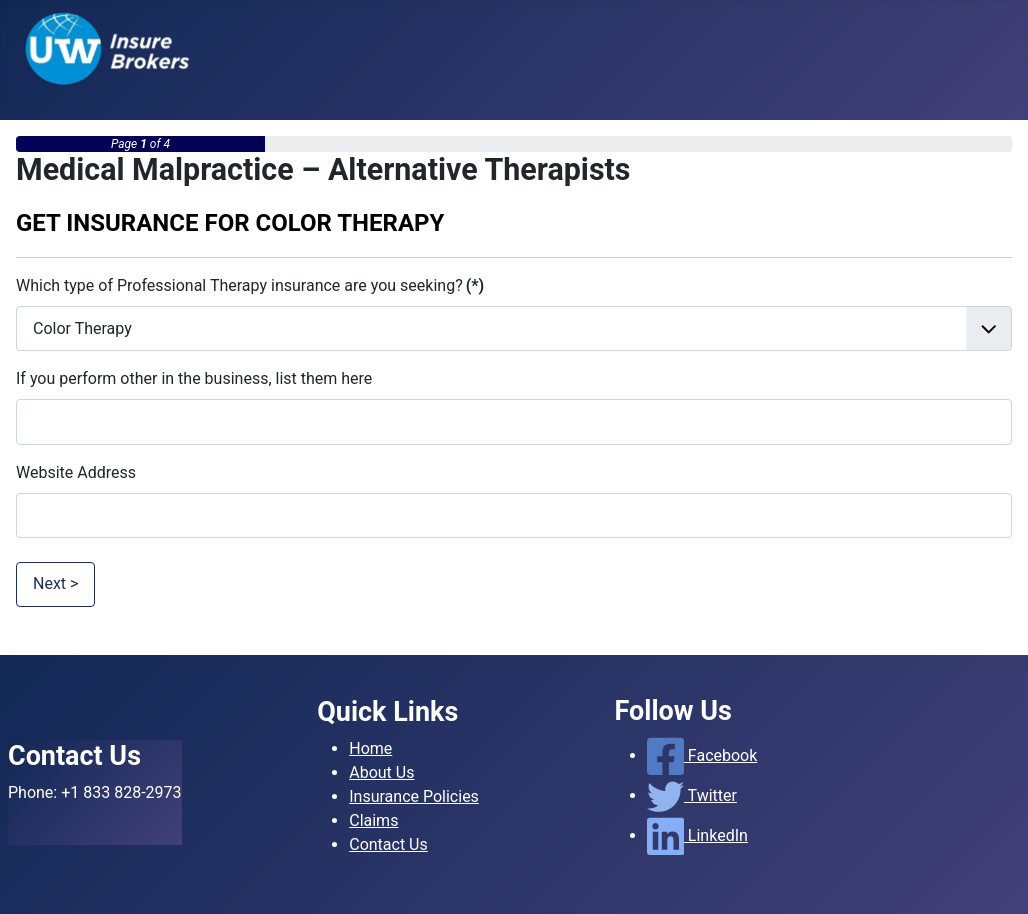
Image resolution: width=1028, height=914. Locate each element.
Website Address (76, 472)
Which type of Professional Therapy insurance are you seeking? (250, 285)
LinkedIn (697, 835)
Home (370, 748)
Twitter (692, 795)
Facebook (702, 755)
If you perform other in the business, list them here (194, 378)
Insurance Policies (414, 796)
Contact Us (388, 844)
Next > (55, 583)
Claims (373, 820)
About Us (381, 772)
